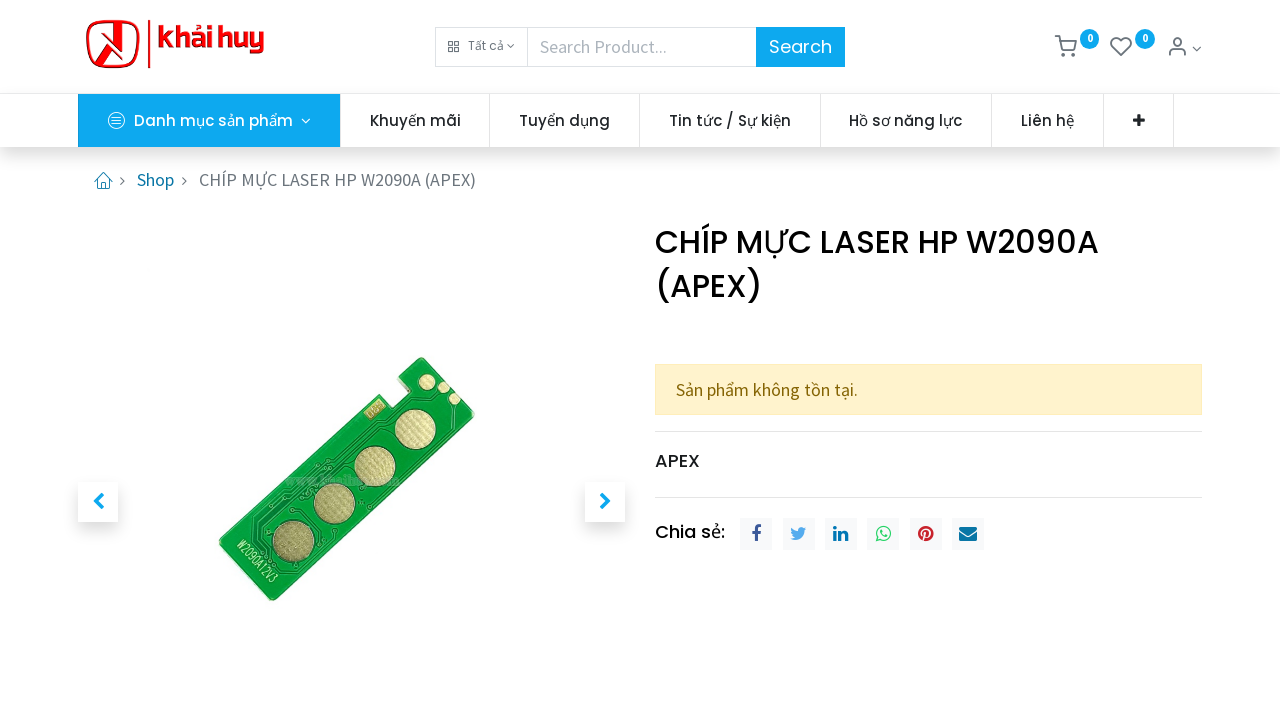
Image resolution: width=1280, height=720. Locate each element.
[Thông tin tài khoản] (1184, 48)
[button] (481, 47)
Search (800, 46)
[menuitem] (415, 120)
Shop (155, 179)
